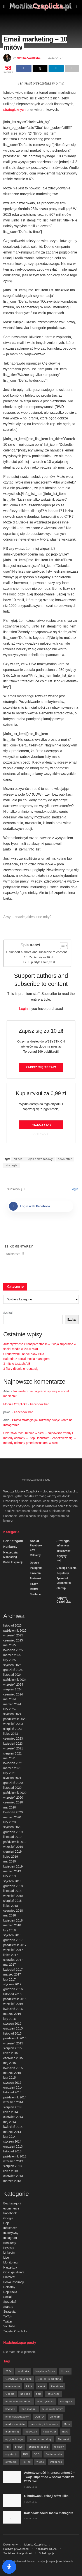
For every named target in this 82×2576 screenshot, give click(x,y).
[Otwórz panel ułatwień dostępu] (9, 2567)
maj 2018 (9, 1915)
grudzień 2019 (13, 1832)
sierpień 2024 (12, 1689)
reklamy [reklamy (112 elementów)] (59, 2446)
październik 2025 (14, 1630)
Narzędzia (10, 1552)
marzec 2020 (12, 1817)
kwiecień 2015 (13, 2068)
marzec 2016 (12, 2013)
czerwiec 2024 (13, 1694)
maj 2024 (9, 1699)
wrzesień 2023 (13, 1724)
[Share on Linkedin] (56, 68)
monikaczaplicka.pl (62, 1491)
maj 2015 (9, 2063)
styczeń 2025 (12, 1665)
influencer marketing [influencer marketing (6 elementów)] (18, 2401)
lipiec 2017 (10, 1955)
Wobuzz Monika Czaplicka (21, 1491)
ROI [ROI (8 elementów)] (25, 2454)
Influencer (62, 1545)
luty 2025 (9, 1660)
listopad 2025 (12, 1625)
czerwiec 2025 (13, 1640)
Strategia (63, 1541)
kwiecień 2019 (13, 1866)
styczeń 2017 (12, 1984)
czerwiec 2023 (13, 1738)
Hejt (58, 1560)
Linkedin (35, 1573)
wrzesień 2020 (13, 1797)
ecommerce (63, 1582)
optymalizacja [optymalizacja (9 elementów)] (14, 2439)
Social (34, 1541)
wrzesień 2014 (13, 2102)
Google (34, 1562)
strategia (11, 1165)
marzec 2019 (12, 1871)
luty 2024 (9, 1709)
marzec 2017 (12, 1974)
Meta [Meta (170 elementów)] (67, 2424)
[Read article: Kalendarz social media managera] (12, 2517)
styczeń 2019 (12, 1881)
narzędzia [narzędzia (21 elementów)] (31, 2431)
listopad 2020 (12, 1787)
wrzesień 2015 (13, 2043)
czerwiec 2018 (13, 1910)
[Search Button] (77, 6)
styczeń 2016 (12, 2023)
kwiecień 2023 (13, 1743)
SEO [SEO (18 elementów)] (37, 2454)
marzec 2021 (12, 1768)
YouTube (35, 1594)
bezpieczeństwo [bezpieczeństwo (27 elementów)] (45, 2371)
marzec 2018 (12, 1925)
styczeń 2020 (12, 1827)
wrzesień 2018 (13, 1896)
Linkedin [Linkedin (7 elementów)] (55, 2416)
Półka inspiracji (13, 1562)
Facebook (36, 1545)
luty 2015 (9, 2077)
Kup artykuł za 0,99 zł (41, 962)
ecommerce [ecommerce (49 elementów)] (12, 2386)
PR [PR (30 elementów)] (7, 2446)
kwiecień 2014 (13, 2126)
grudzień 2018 (13, 1886)
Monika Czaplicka (28, 57)
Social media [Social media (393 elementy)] (54, 2454)
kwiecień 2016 (13, 2009)
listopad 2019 (12, 1837)
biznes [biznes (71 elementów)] (65, 2371)
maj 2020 (9, 1807)
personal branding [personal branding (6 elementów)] (40, 2439)
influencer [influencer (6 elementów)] (53, 2394)
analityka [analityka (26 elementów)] (23, 2371)
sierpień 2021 (12, 1753)
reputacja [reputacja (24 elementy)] (11, 2454)
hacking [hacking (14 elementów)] (25, 2394)
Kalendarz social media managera (26, 1359)
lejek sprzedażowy (40, 1159)
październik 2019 (14, 1842)
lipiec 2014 (10, 2112)
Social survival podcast (17, 2553)
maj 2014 (9, 2122)
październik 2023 (14, 1719)
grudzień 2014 (13, 2087)
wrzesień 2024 (13, 1684)
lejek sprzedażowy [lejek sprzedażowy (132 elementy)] (17, 2416)
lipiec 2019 (10, 1856)
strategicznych (14, 109)
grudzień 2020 (13, 1783)
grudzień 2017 (13, 1940)
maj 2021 (9, 1758)
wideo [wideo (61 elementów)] (40, 2462)
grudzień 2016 (13, 1989)
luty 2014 (9, 2136)
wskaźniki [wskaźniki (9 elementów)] (56, 2462)
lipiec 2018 (10, 1905)
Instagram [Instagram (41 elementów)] (66, 2401)
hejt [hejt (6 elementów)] (38, 2394)
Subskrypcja (46, 2553)
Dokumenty (10, 2544)
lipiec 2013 (10, 2171)
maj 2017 (9, 1964)
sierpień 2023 (12, 1729)
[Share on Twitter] (40, 68)
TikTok (34, 1583)
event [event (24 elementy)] (41, 2386)
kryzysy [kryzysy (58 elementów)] (10, 2409)
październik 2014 (14, 2097)
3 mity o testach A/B (16, 1363)
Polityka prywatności (16, 2549)
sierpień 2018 (12, 1900)
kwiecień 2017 (13, 1969)
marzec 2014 (12, 2132)
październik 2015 (14, 2038)
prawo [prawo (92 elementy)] (19, 2446)
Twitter (34, 1589)
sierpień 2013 (12, 2166)
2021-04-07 (55, 57)
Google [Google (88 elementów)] (9, 2394)
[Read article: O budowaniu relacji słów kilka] (12, 2500)
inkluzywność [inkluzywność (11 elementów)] (45, 2401)
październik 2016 (14, 1999)
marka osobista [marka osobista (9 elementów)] (15, 2424)
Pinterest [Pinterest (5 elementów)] (63, 2439)
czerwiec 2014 (13, 2117)
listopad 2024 (12, 1674)
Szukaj (7, 1312)
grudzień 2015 (13, 2028)
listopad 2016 (12, 1994)
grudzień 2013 (13, 2146)
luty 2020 (9, 1822)
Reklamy (35, 1555)
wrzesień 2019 (13, 1846)
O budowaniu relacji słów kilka (23, 1354)
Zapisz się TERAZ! (41, 1067)
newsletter (65, 1159)
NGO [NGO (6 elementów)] (65, 2431)
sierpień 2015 (12, 2048)
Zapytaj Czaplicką (63, 1599)
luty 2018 (9, 1930)
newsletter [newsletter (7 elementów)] (49, 2431)
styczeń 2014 (12, 2141)
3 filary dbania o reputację (20, 1368)
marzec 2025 (12, 1655)
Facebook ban (39, 1404)
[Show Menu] (4, 6)
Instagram (36, 1567)
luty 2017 (9, 1979)
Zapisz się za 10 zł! (41, 957)
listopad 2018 (12, 1891)
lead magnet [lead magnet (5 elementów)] (29, 2409)
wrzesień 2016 (13, 2004)
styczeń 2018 (12, 1935)
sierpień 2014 (12, 2107)
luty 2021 (9, 1773)
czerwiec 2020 (13, 1802)
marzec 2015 (12, 2072)
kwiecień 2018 (13, 1920)
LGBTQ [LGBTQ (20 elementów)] (39, 2416)
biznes (18, 1159)
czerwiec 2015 (13, 2058)
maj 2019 (9, 1861)
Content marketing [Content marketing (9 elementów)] (49, 2379)
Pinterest (35, 1578)
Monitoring (10, 1557)
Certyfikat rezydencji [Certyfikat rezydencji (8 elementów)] (18, 2379)
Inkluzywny (63, 1550)
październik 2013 (14, 2156)
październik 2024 (14, 1679)
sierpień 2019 (12, 1851)
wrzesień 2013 (13, 2161)
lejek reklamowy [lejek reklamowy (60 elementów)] (52, 2409)
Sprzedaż (62, 1578)
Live (32, 1549)
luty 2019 (9, 1876)
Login (23, 1008)
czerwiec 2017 (13, 1959)
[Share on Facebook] (23, 68)
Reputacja (62, 1573)
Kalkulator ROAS (46, 2549)
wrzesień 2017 (13, 1950)
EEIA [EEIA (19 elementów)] (29, 2386)
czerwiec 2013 (13, 2176)
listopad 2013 (12, 2151)
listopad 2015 (12, 2033)
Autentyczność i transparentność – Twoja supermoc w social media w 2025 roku (49, 2477)
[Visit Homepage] (40, 7)
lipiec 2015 (10, 2053)
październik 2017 (14, 1945)
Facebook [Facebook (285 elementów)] (57, 2386)
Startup (61, 1588)
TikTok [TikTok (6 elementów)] (27, 2462)
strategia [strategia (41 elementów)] (11, 2462)
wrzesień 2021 (13, 1748)
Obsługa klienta (66, 1567)
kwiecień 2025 (13, 1650)
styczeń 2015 (12, 2082)
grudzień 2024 (13, 1670)
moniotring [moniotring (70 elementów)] (12, 2431)
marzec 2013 (12, 2181)
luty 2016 (9, 2019)
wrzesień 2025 (13, 1635)
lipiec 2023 (10, 1733)
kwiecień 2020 (13, 1812)
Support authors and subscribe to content (38, 952)
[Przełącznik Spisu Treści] (62, 945)
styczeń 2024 (12, 1714)
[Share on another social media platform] (72, 68)
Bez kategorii (13, 1541)
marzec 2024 (12, 1704)
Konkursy (10, 1546)
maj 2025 (9, 1645)
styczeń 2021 (12, 1778)
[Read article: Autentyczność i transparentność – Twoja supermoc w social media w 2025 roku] (12, 2477)
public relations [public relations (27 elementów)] (38, 2446)
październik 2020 (14, 1792)
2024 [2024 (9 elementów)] (8, 2371)
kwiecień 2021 (13, 1763)
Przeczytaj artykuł (41, 1126)
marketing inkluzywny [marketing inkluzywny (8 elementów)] (44, 2424)
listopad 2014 (12, 2092)
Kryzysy (61, 1556)
